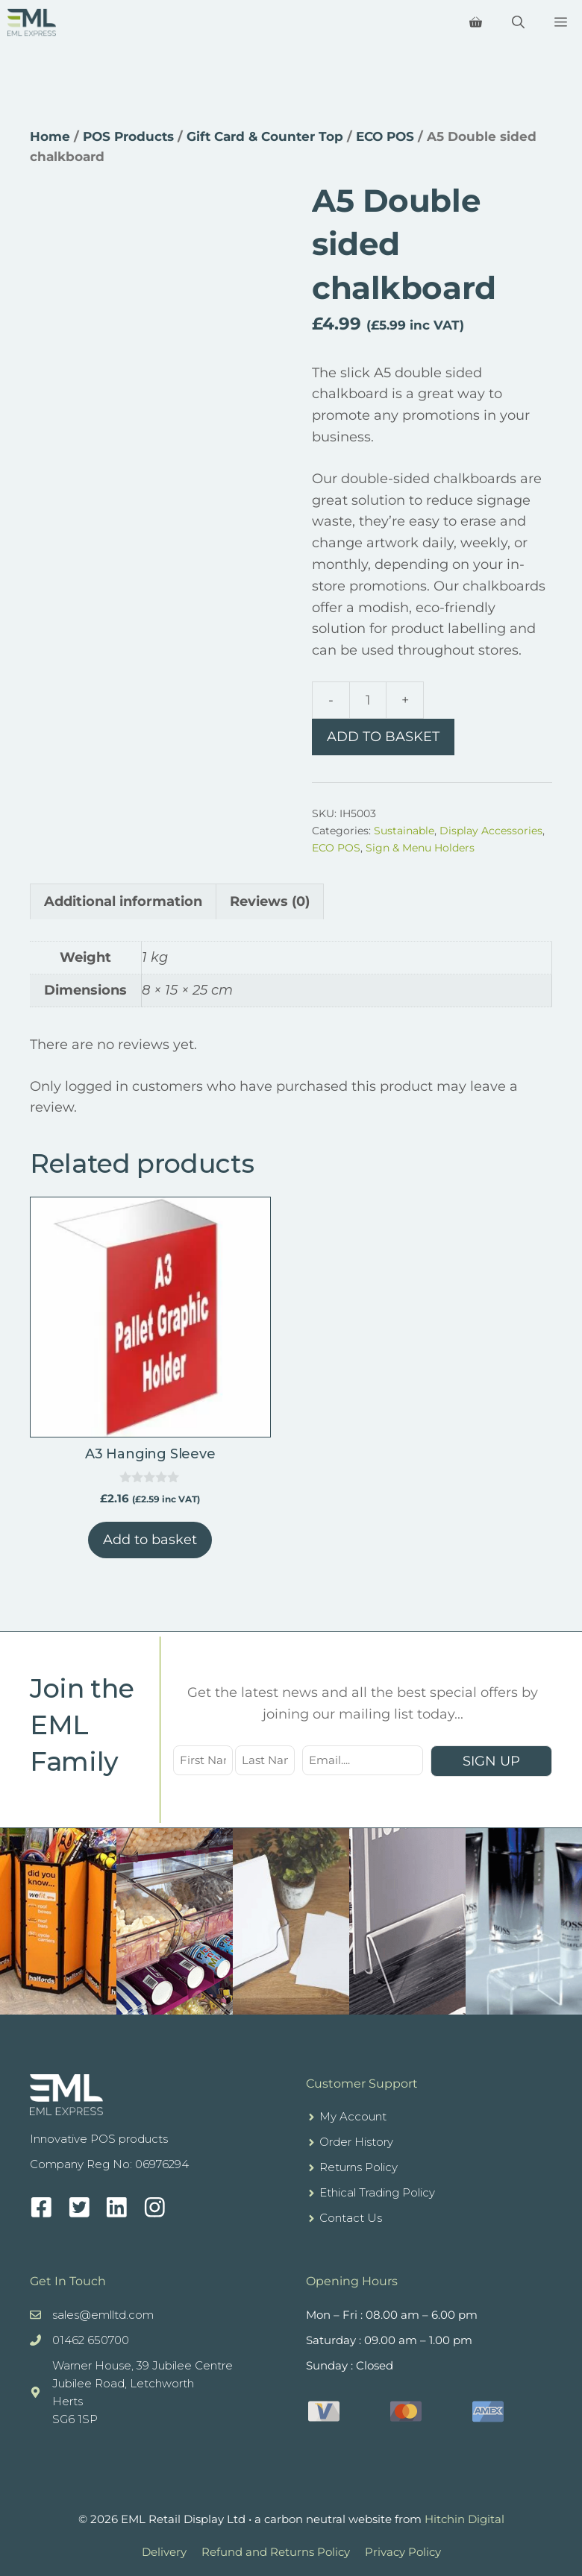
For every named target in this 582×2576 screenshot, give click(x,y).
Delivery (164, 2552)
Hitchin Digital (464, 2519)
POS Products (128, 136)
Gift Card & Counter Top (265, 136)
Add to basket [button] (150, 1539)
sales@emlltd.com (103, 2315)
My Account (353, 2116)
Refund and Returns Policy (275, 2552)
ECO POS (385, 136)
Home (50, 136)
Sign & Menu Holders (420, 847)
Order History (356, 2142)
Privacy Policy (403, 2552)
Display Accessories (490, 830)
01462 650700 (90, 2340)
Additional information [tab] (123, 901)
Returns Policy (358, 2167)
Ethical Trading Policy (377, 2192)
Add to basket (383, 736)
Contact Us (350, 2218)
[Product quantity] (368, 700)
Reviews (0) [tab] (270, 901)
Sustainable (404, 830)
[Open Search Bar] (518, 22)
